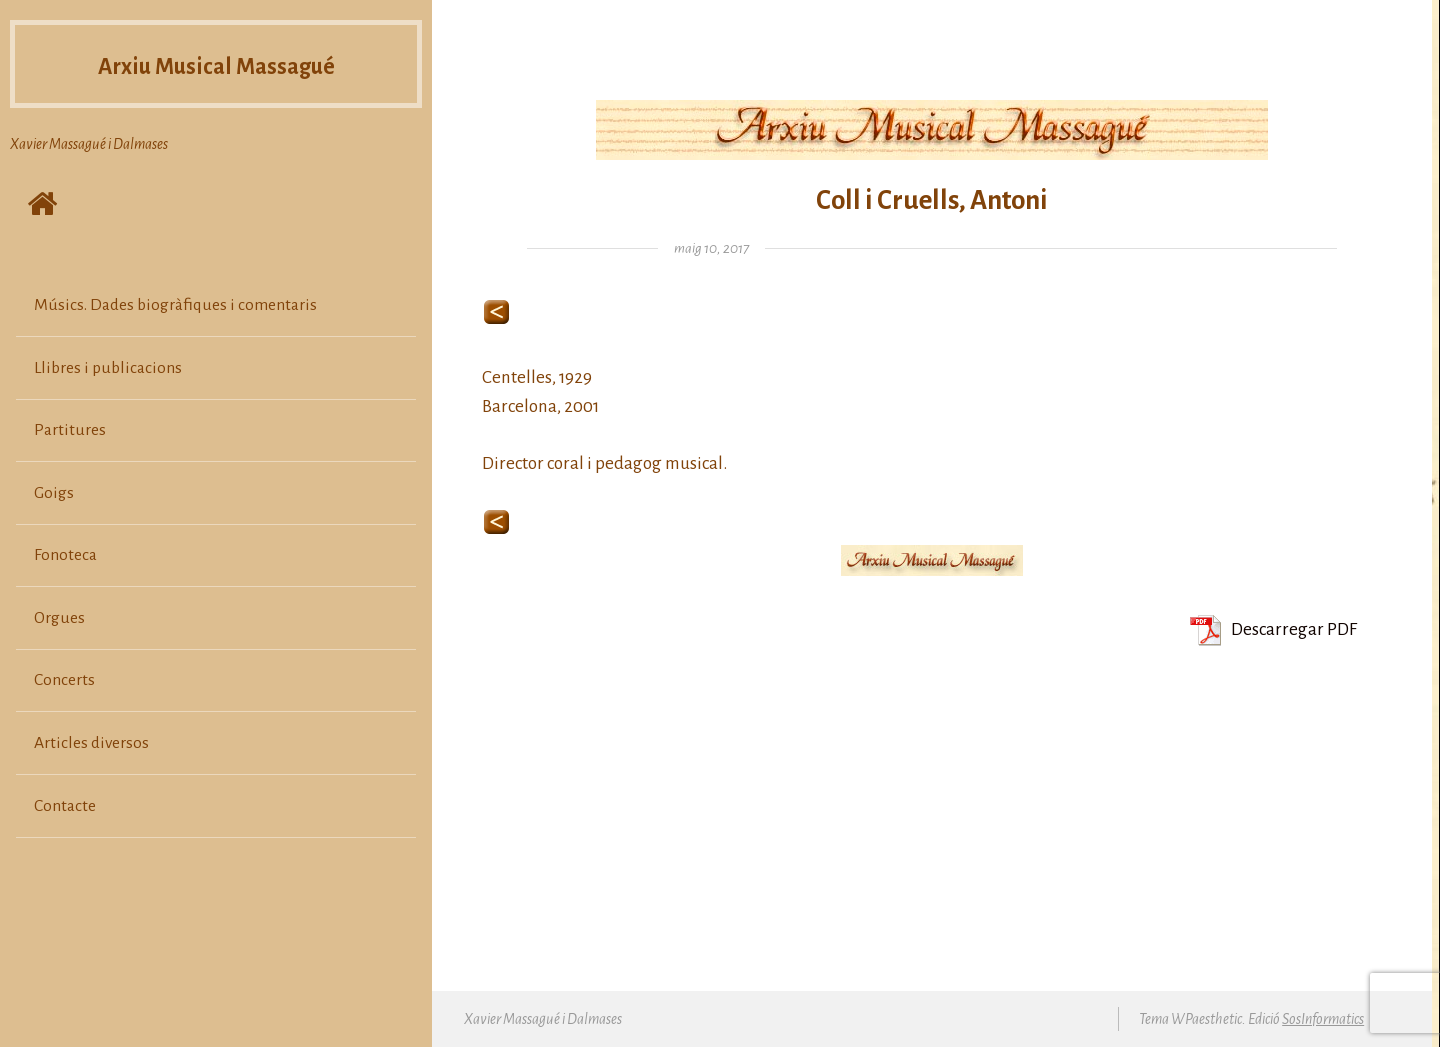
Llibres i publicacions (108, 368)
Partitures (70, 430)
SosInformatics (1323, 1019)
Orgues (59, 618)
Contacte (65, 806)
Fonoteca (65, 555)
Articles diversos (91, 743)
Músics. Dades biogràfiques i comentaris (175, 305)
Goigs (54, 493)
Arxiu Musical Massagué (216, 64)
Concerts (64, 680)
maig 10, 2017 (711, 248)
